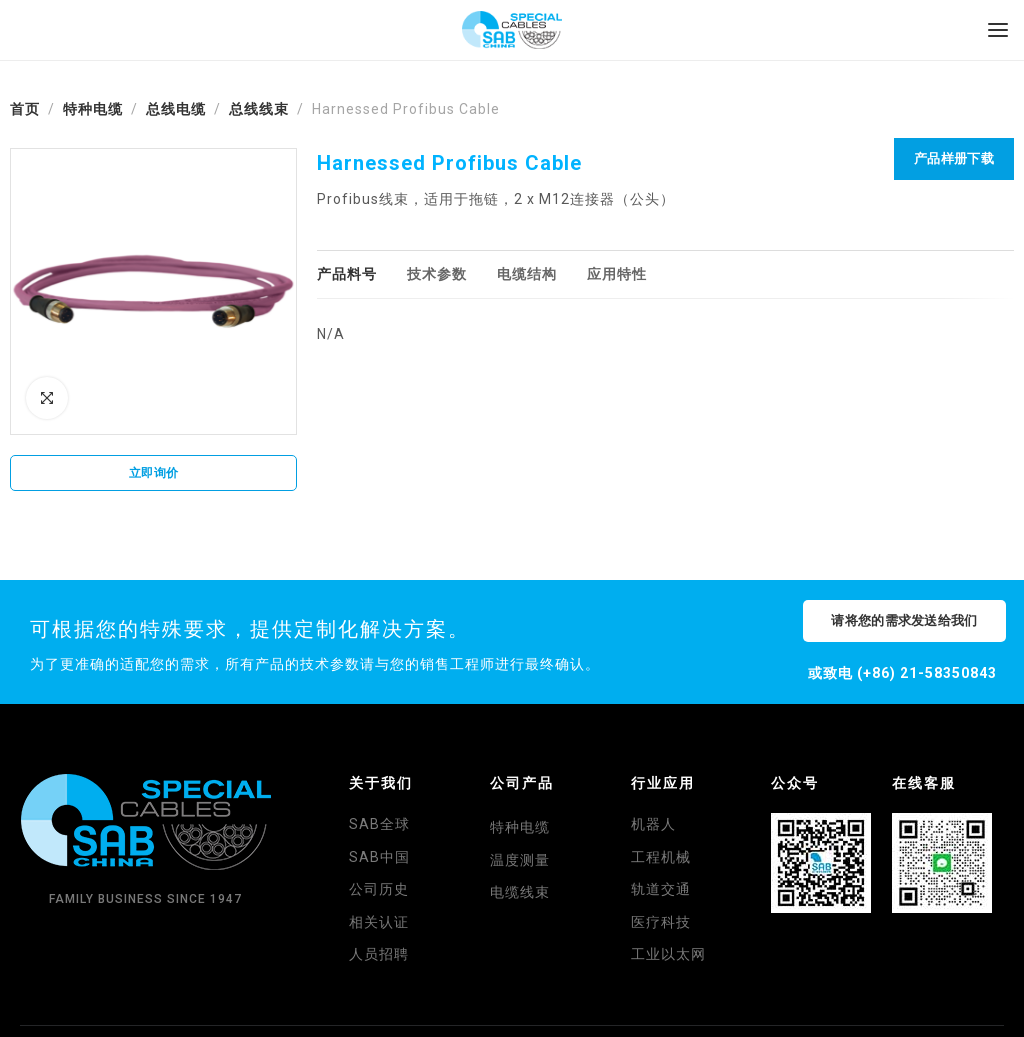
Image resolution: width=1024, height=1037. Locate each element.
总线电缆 (176, 109)
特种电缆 (93, 109)
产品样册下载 (954, 158)
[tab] (347, 274)
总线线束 (259, 109)
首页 (25, 109)
